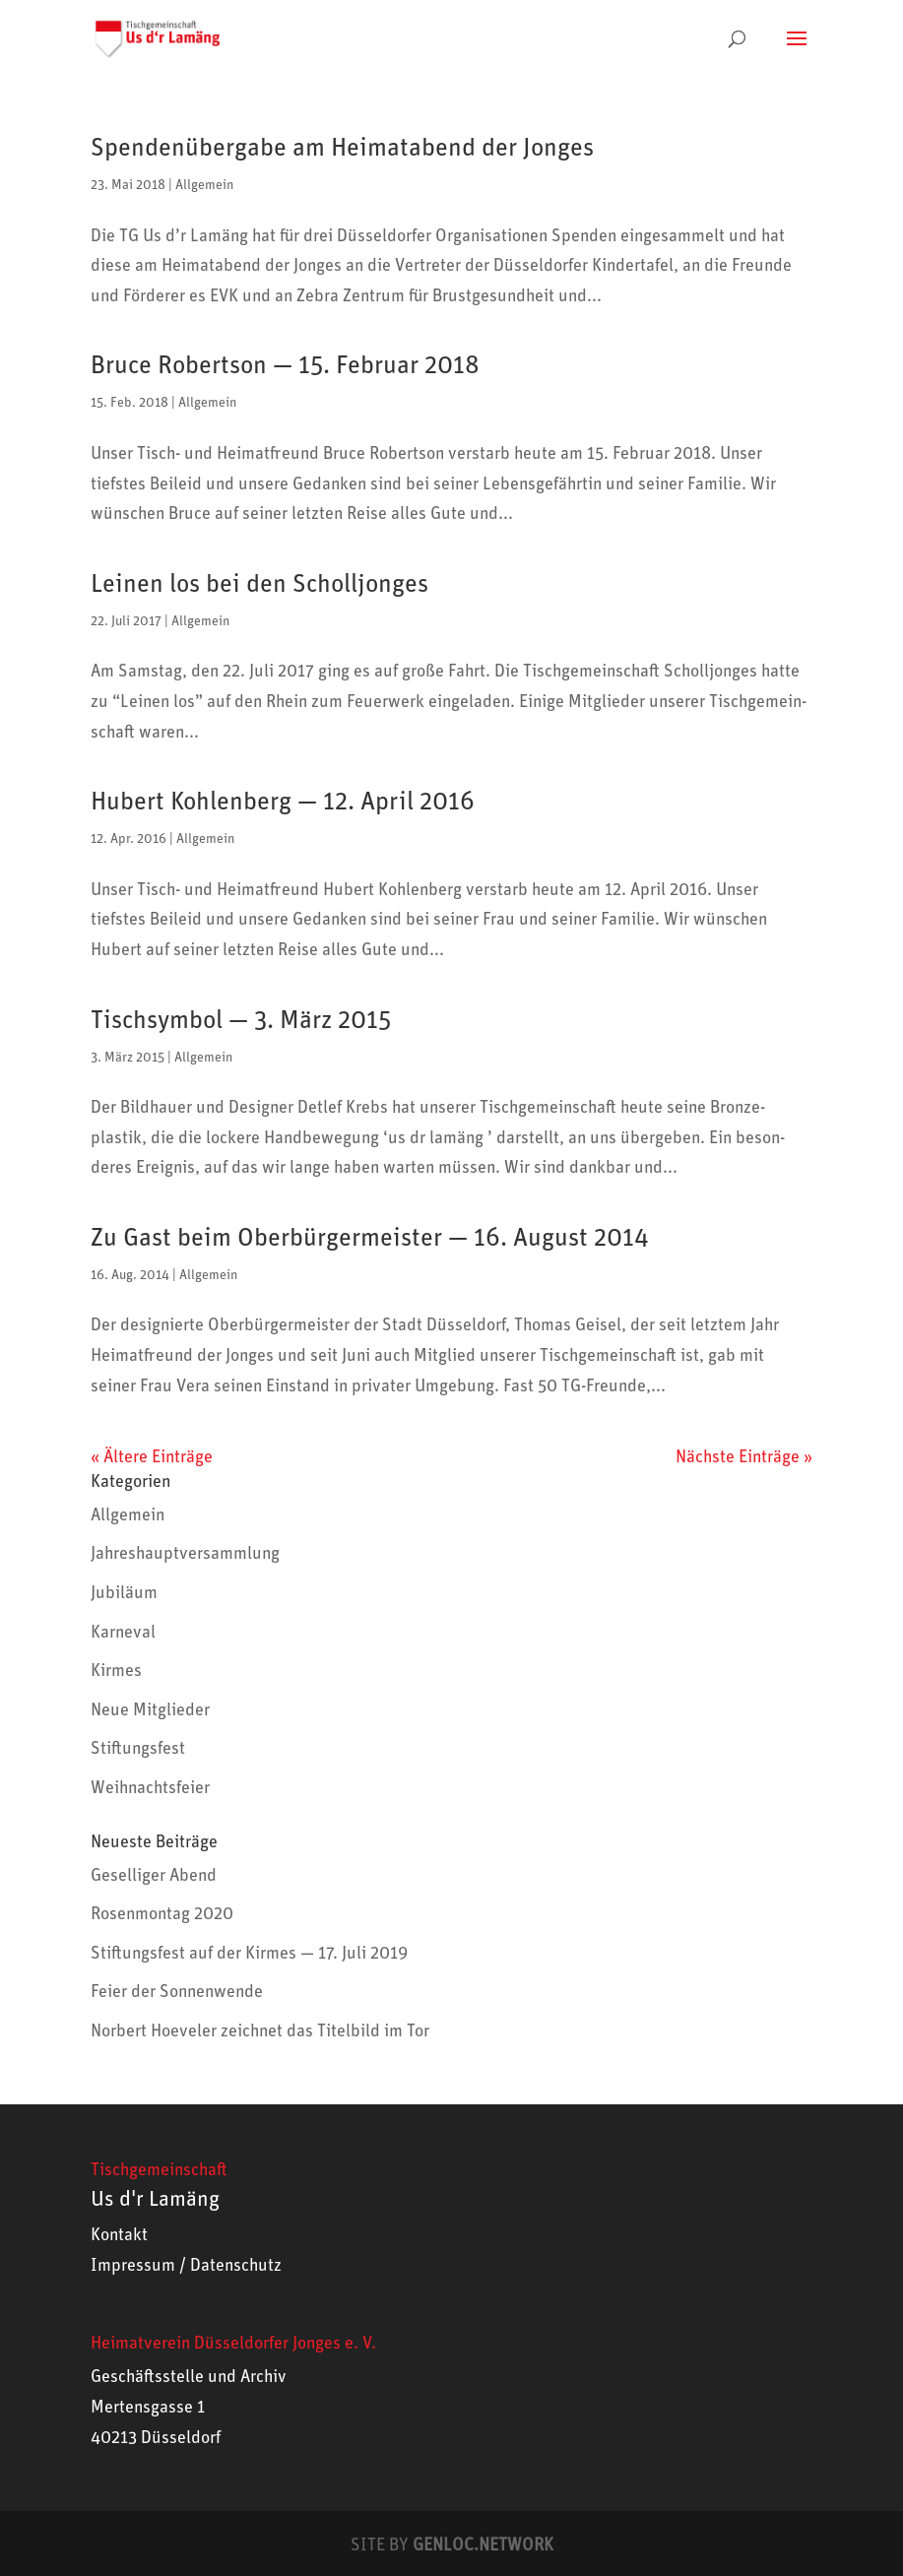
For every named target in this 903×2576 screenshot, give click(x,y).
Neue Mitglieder (150, 1710)
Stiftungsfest (138, 1749)
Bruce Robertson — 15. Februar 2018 (285, 365)
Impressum (133, 2266)
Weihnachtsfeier (150, 1788)
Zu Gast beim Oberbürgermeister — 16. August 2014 (370, 1238)
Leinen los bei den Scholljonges (259, 584)
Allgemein (204, 185)
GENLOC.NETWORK (483, 2545)
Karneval (123, 1633)
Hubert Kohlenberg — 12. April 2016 (283, 801)
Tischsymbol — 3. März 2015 (241, 1020)
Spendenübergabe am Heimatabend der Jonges (342, 148)
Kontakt (119, 2235)
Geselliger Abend (154, 1876)
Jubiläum (124, 1593)
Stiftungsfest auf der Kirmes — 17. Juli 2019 (249, 1954)
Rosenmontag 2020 (162, 1914)
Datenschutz (236, 2266)
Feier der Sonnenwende (177, 1992)
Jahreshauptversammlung (185, 1554)
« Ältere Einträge (152, 1457)
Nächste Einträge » (744, 1457)
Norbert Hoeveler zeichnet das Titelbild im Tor (260, 2031)
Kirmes (116, 1671)
